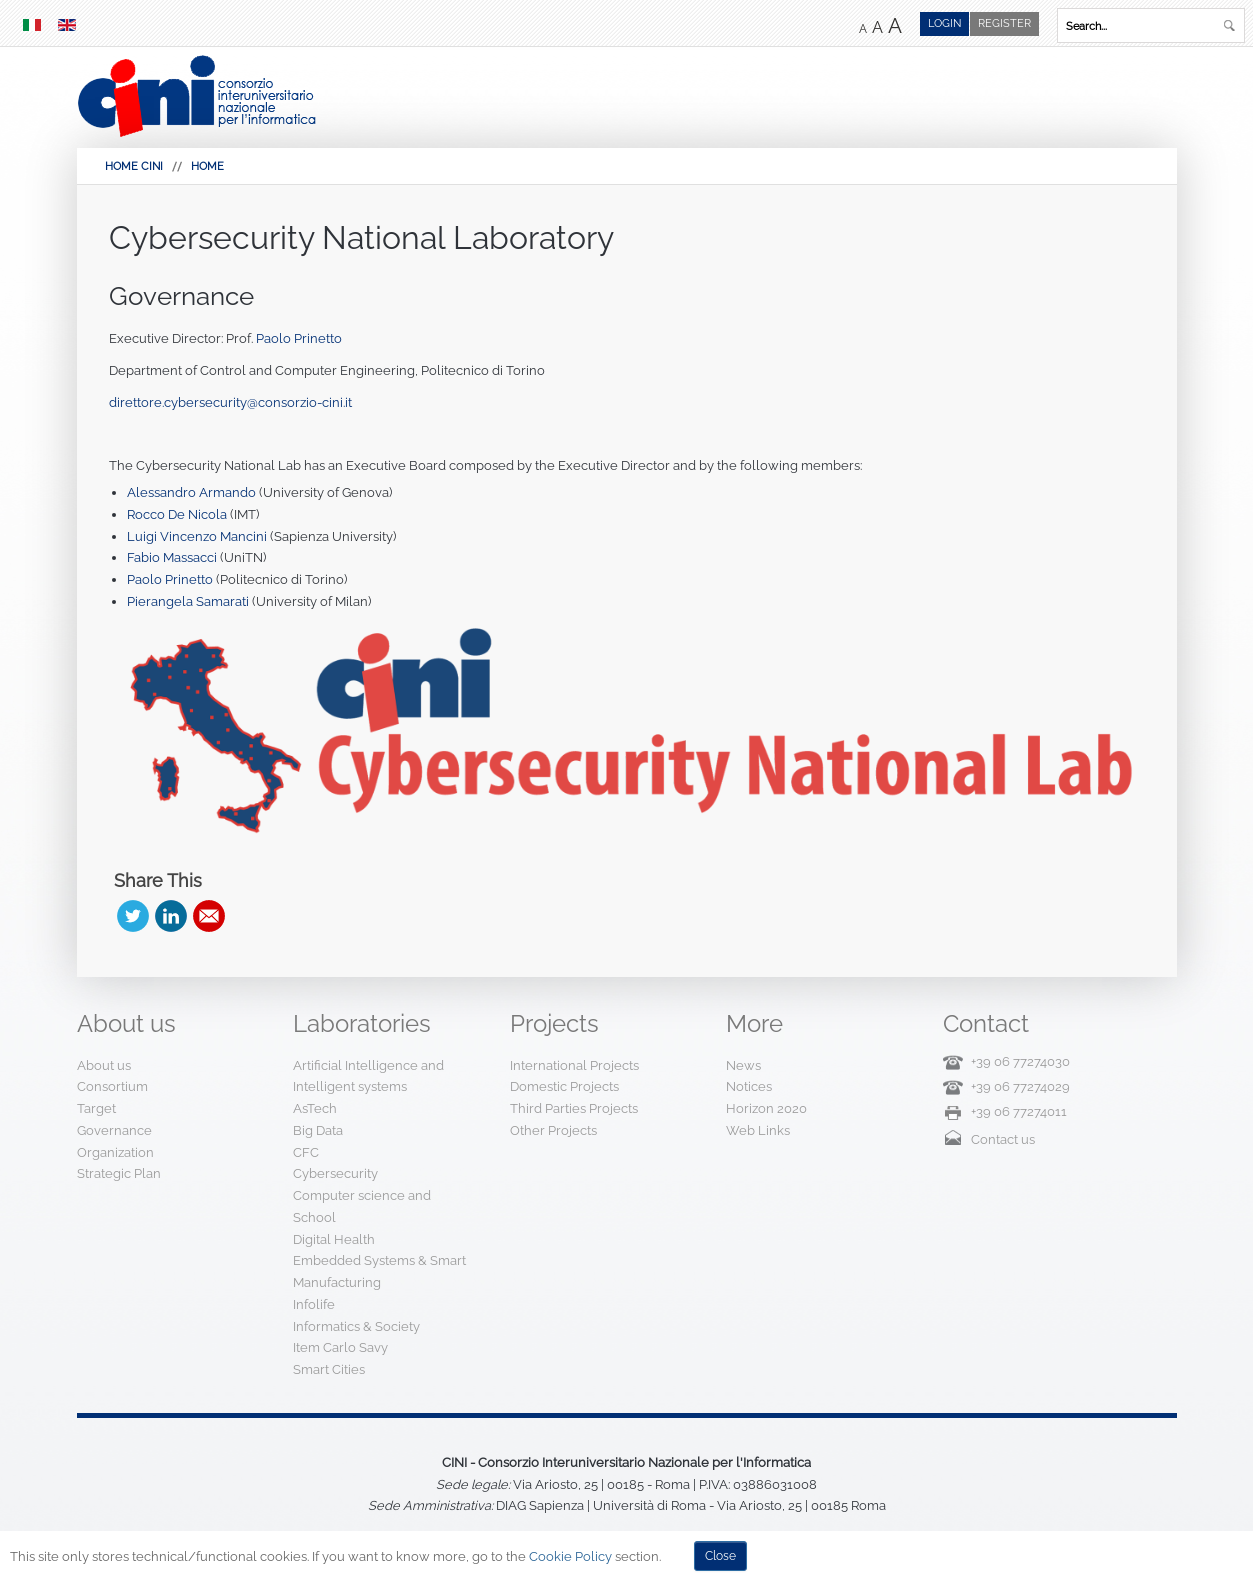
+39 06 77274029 (1020, 1086)
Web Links (758, 1130)
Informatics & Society (356, 1326)
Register (1004, 23)
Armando (226, 492)
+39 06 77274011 (1019, 1111)
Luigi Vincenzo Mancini (198, 536)
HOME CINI (134, 166)
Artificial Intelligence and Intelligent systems (368, 1076)
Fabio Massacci (173, 557)
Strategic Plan (119, 1173)
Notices (749, 1086)
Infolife (314, 1304)
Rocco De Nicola (177, 514)
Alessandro (161, 492)
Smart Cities (329, 1369)
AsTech (315, 1108)
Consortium (112, 1086)
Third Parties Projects (574, 1108)
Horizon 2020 (766, 1108)
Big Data (318, 1130)
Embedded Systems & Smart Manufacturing (379, 1271)
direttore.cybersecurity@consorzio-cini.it (230, 402)
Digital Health (334, 1239)
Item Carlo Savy (340, 1347)
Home (207, 166)
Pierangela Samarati (188, 601)
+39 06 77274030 (1020, 1061)
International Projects (574, 1065)
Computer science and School (362, 1206)
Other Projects (553, 1130)
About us (104, 1065)
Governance (181, 296)
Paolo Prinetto (299, 338)
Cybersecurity (335, 1173)
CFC (306, 1152)
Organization (115, 1152)
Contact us (1003, 1139)
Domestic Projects (564, 1086)
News (743, 1065)
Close (720, 1556)
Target (96, 1108)
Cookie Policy (570, 1556)
